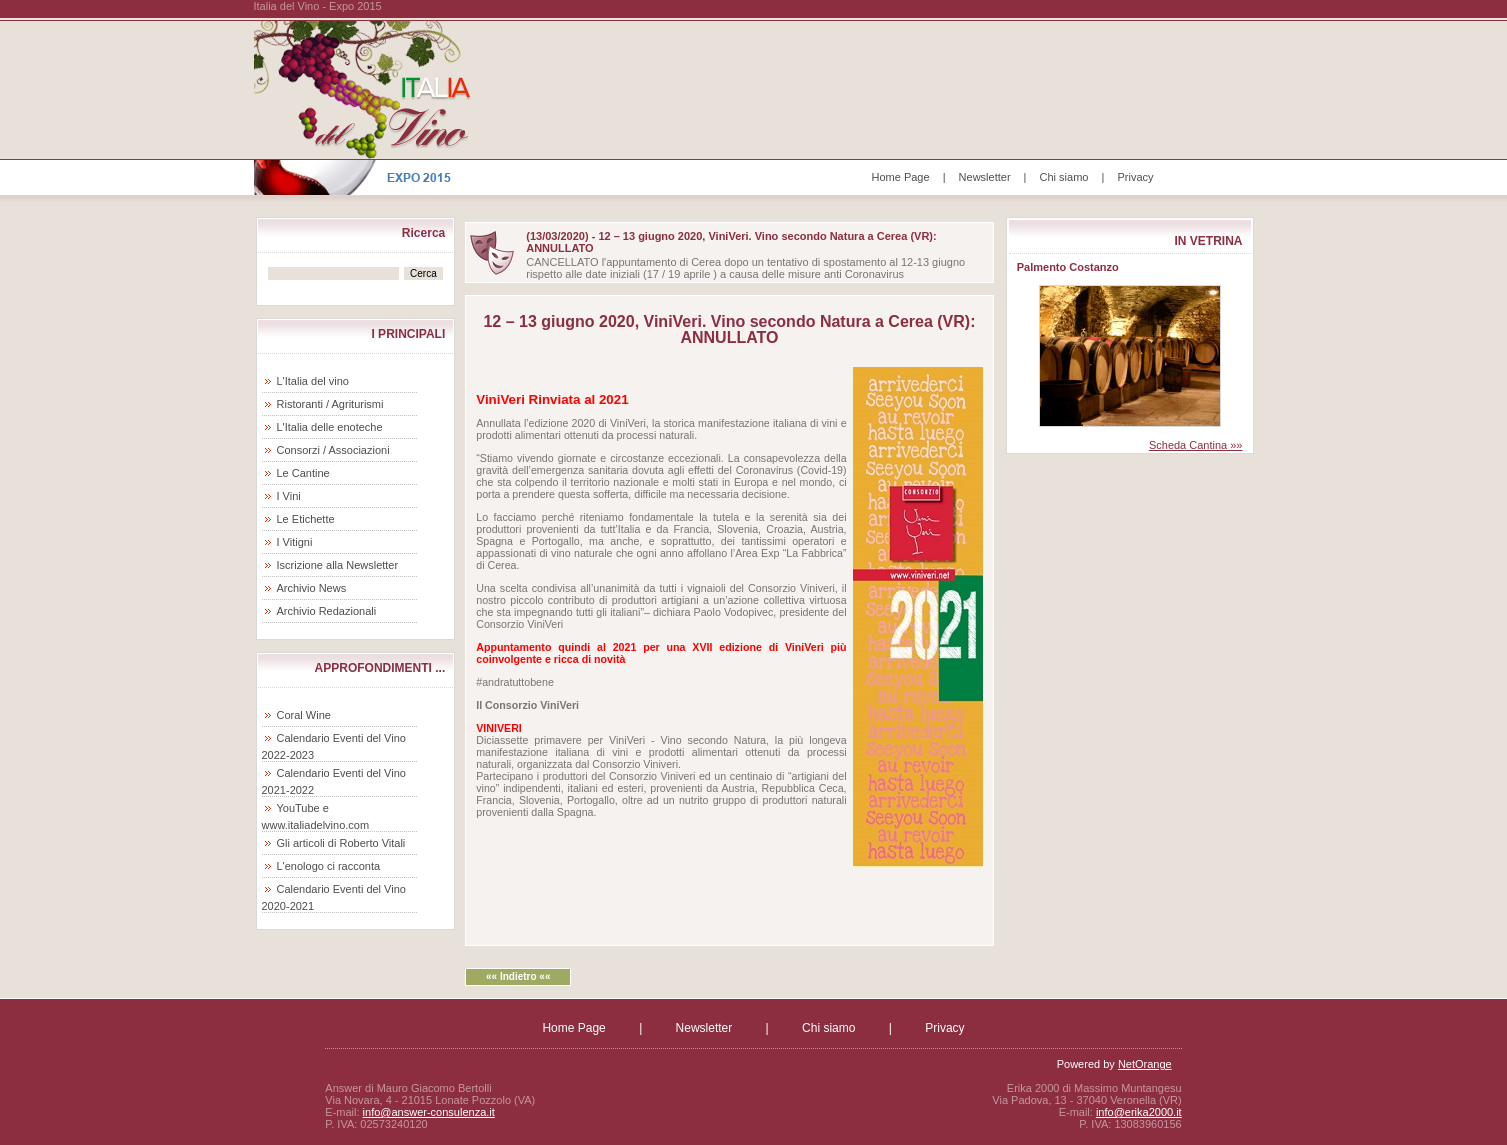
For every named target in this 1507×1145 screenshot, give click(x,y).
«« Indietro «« (518, 976)
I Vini (289, 496)
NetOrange (1145, 1064)
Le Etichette (306, 519)
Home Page (901, 177)
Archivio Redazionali (327, 611)
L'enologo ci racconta (329, 866)
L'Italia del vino (313, 381)
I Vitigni (295, 542)
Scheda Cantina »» (1196, 445)
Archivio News (312, 588)
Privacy (1135, 177)
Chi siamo (1064, 177)
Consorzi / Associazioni (333, 450)
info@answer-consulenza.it (429, 1112)
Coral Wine (304, 715)
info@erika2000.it (1139, 1112)
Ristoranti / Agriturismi (330, 404)
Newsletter (985, 177)
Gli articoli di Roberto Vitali (341, 843)
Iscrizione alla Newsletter (338, 565)
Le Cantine (303, 473)
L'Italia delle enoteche (330, 427)
